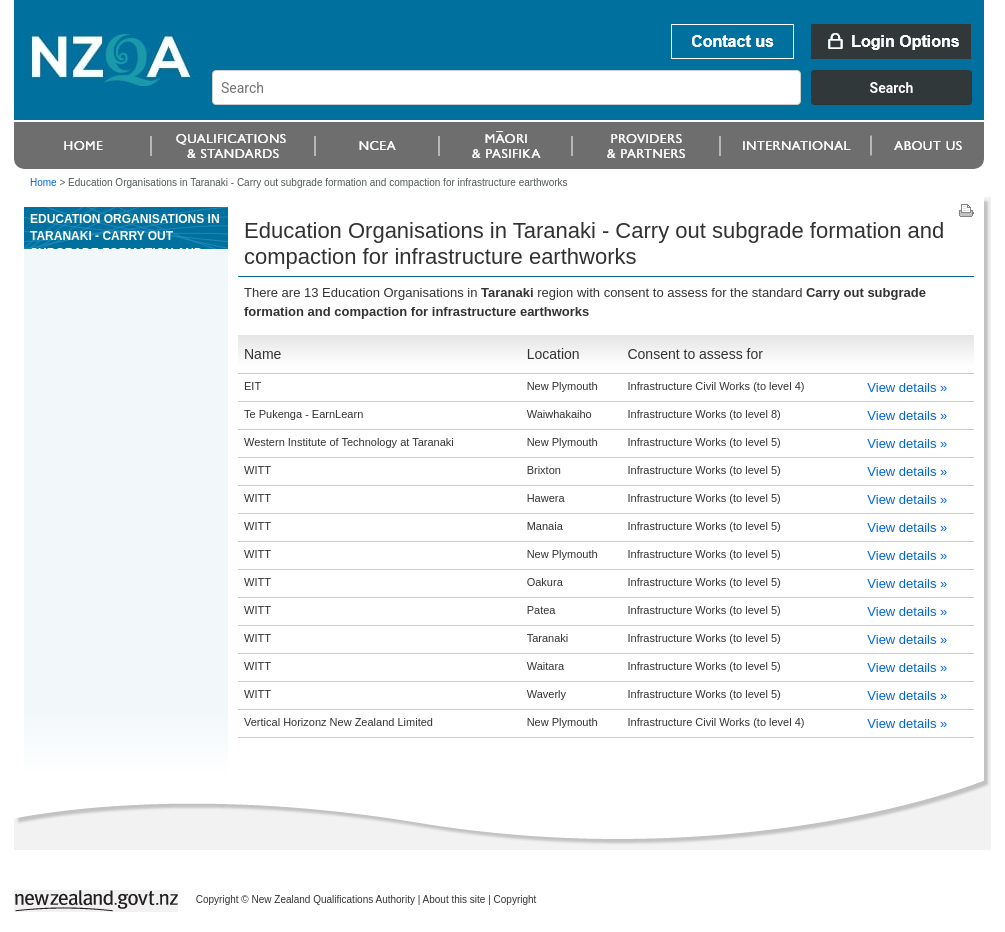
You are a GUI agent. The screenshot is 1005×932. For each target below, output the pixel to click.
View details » (907, 387)
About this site (454, 899)
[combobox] (601, 100)
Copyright (515, 899)
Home (43, 182)
